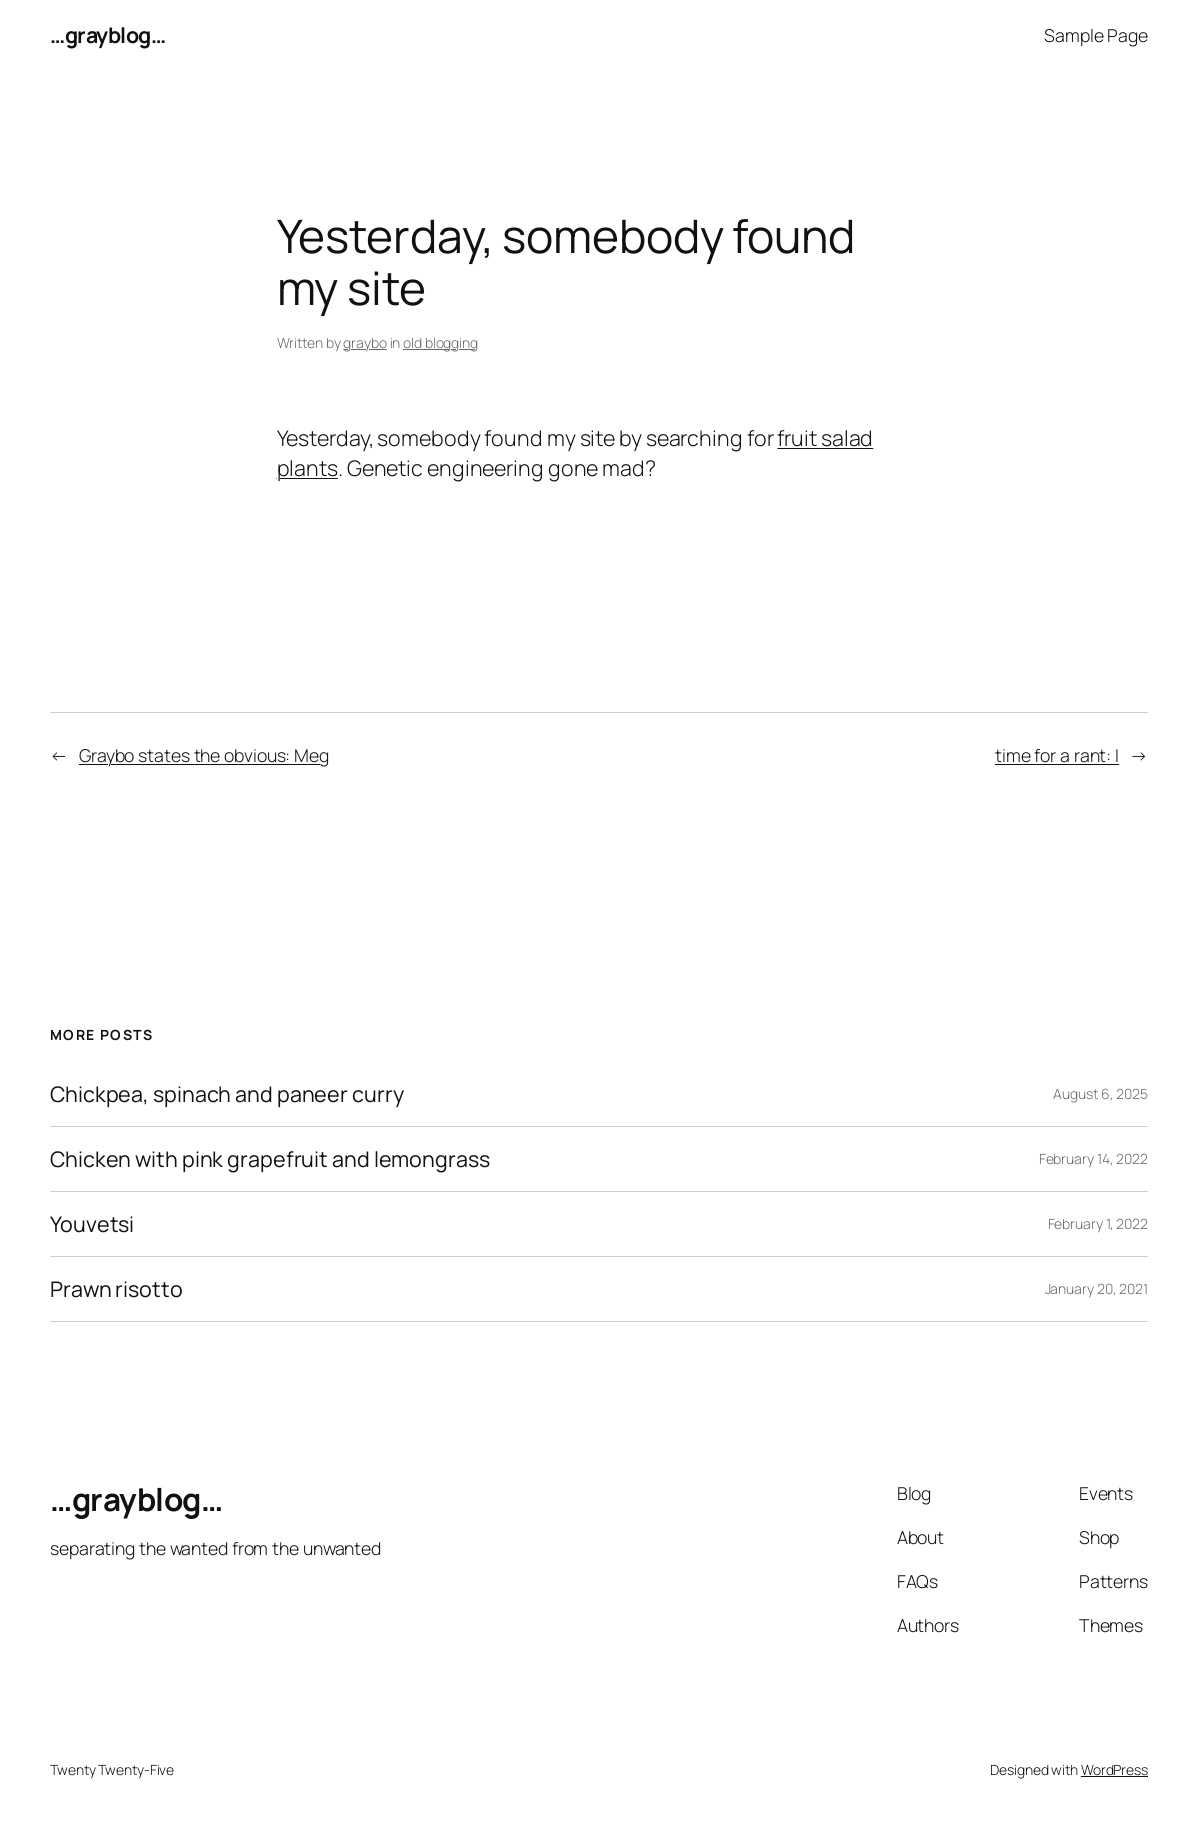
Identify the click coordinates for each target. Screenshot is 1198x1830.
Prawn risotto (116, 1289)
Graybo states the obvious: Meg (204, 755)
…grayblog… (107, 34)
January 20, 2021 (1096, 1288)
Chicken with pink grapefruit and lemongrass (270, 1159)
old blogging (440, 342)
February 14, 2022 (1093, 1158)
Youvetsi (92, 1224)
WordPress (1114, 1769)
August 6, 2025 (1100, 1093)
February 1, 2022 (1098, 1223)
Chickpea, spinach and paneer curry (227, 1094)
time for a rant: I (1057, 755)
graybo (364, 342)
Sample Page (1096, 35)
